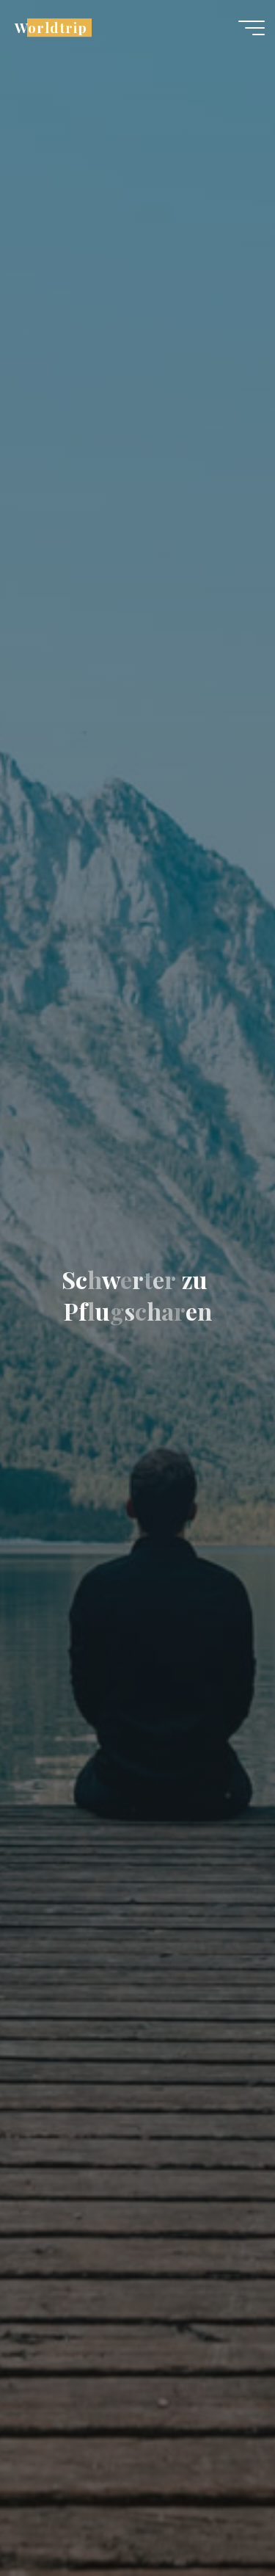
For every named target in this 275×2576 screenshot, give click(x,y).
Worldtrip (51, 27)
